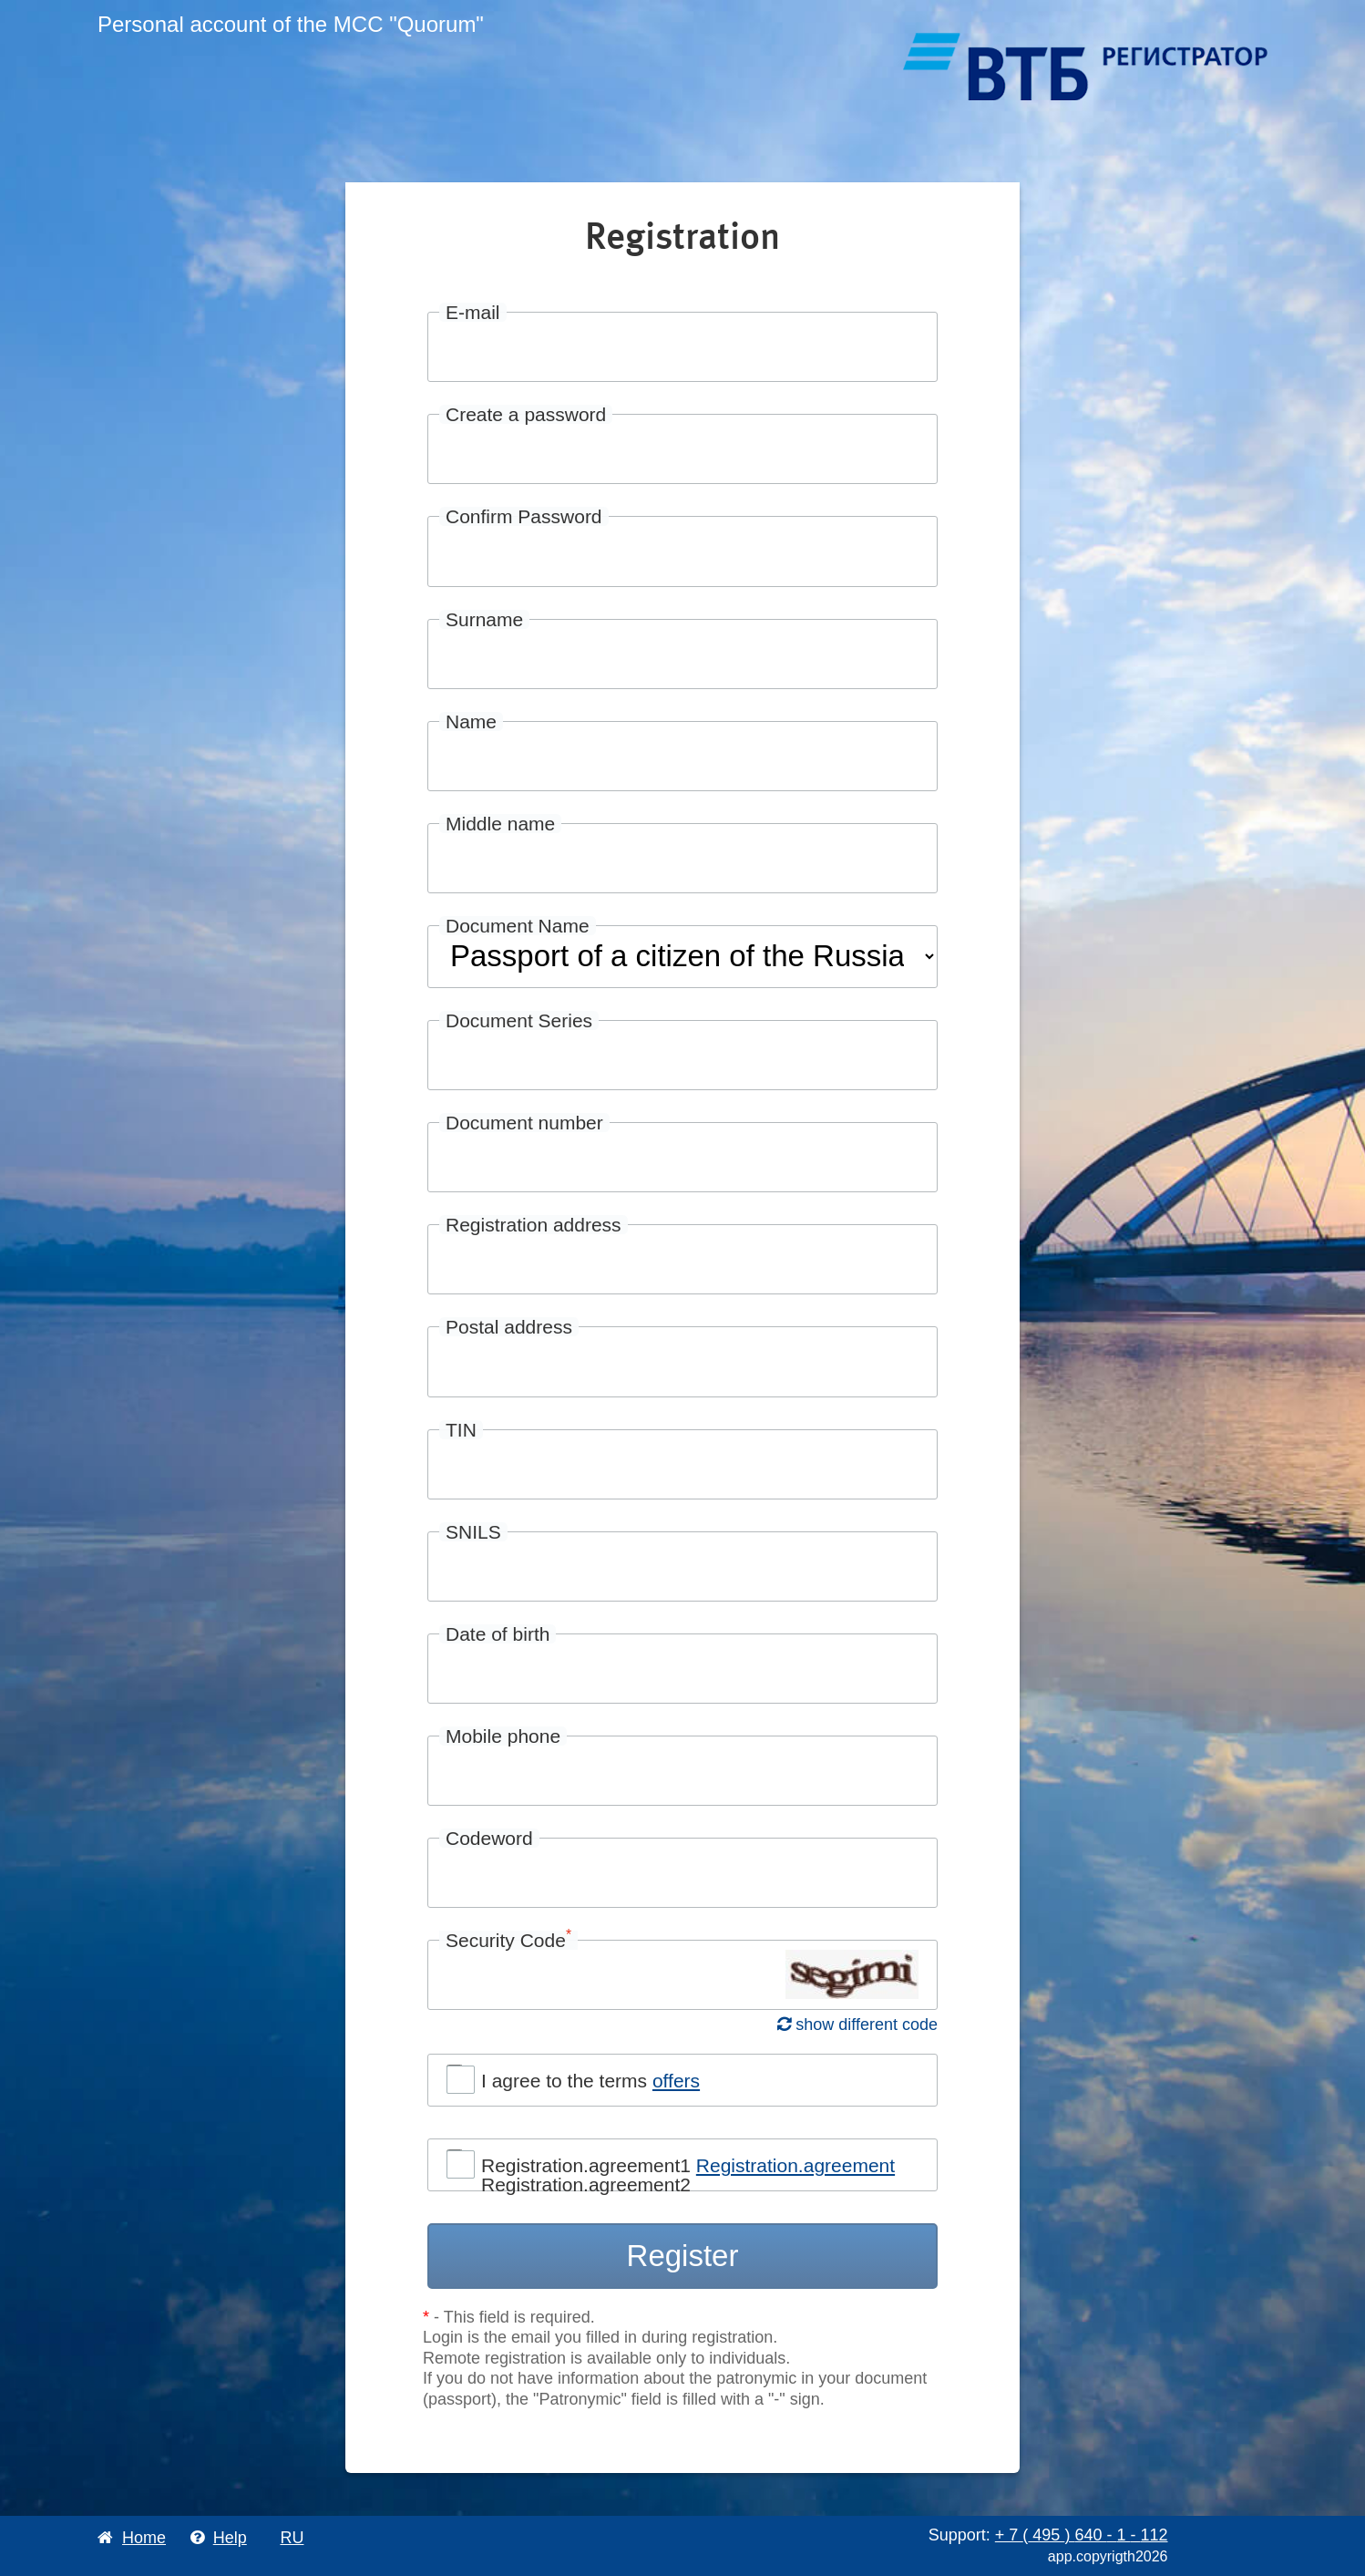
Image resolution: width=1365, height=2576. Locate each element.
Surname (484, 619)
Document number (524, 1122)
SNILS (473, 1531)
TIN (461, 1429)
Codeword (489, 1838)
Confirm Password (524, 516)
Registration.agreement (795, 2165)
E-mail (473, 312)
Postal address (509, 1326)
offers (676, 2080)
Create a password (526, 414)
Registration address (533, 1224)
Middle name (500, 823)
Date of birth (497, 1633)
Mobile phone (503, 1736)
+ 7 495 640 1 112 (1081, 2535)
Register (683, 2255)
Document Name (518, 925)
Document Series (519, 1020)
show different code (857, 2024)
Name (471, 721)
